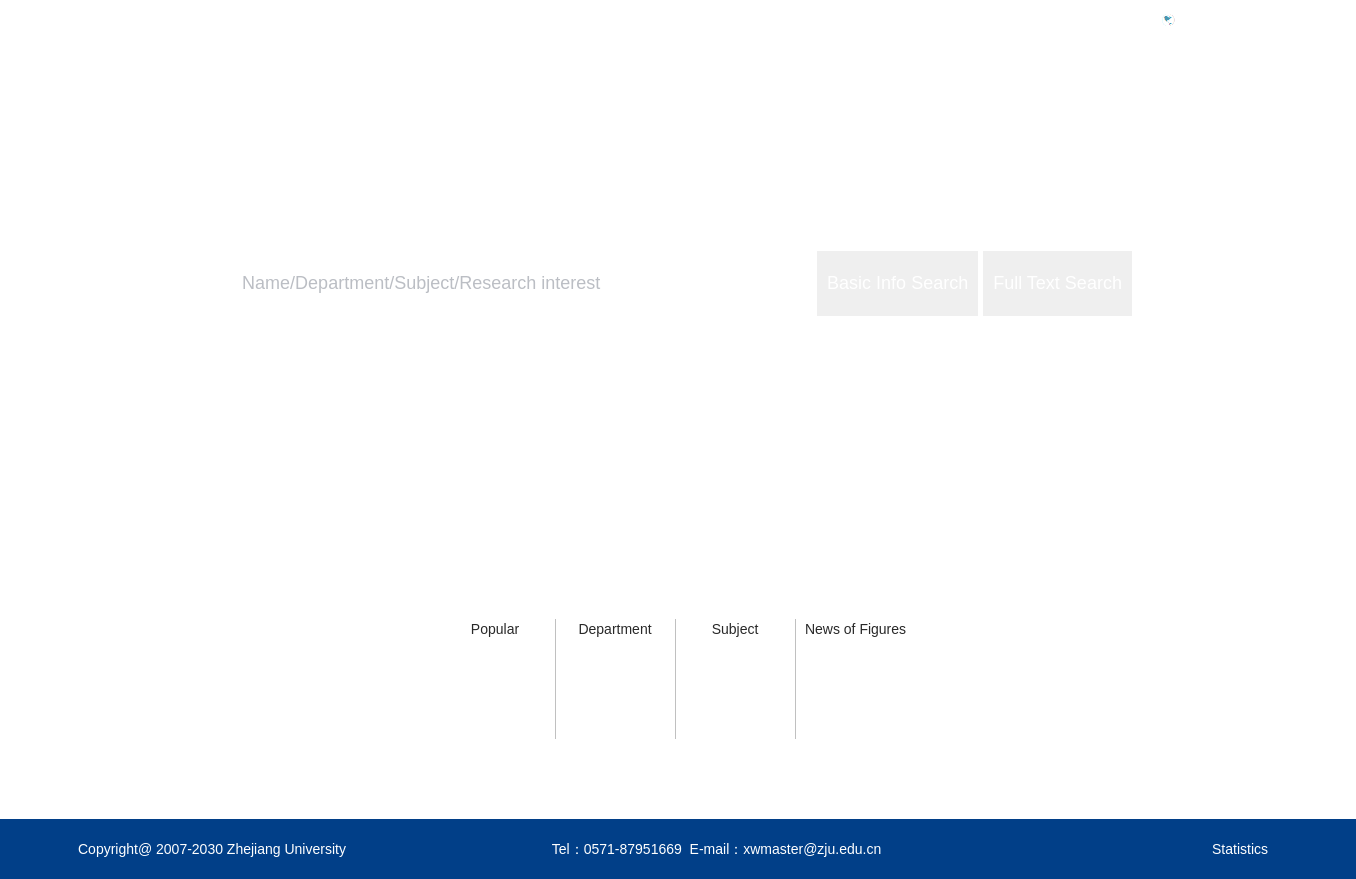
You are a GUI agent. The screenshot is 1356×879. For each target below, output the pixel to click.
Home (920, 106)
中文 (1198, 19)
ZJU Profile (1021, 106)
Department (614, 629)
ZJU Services (1148, 106)
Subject (735, 629)
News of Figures (855, 629)
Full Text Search (1057, 283)
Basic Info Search (897, 283)
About (1257, 106)
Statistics (1240, 849)
